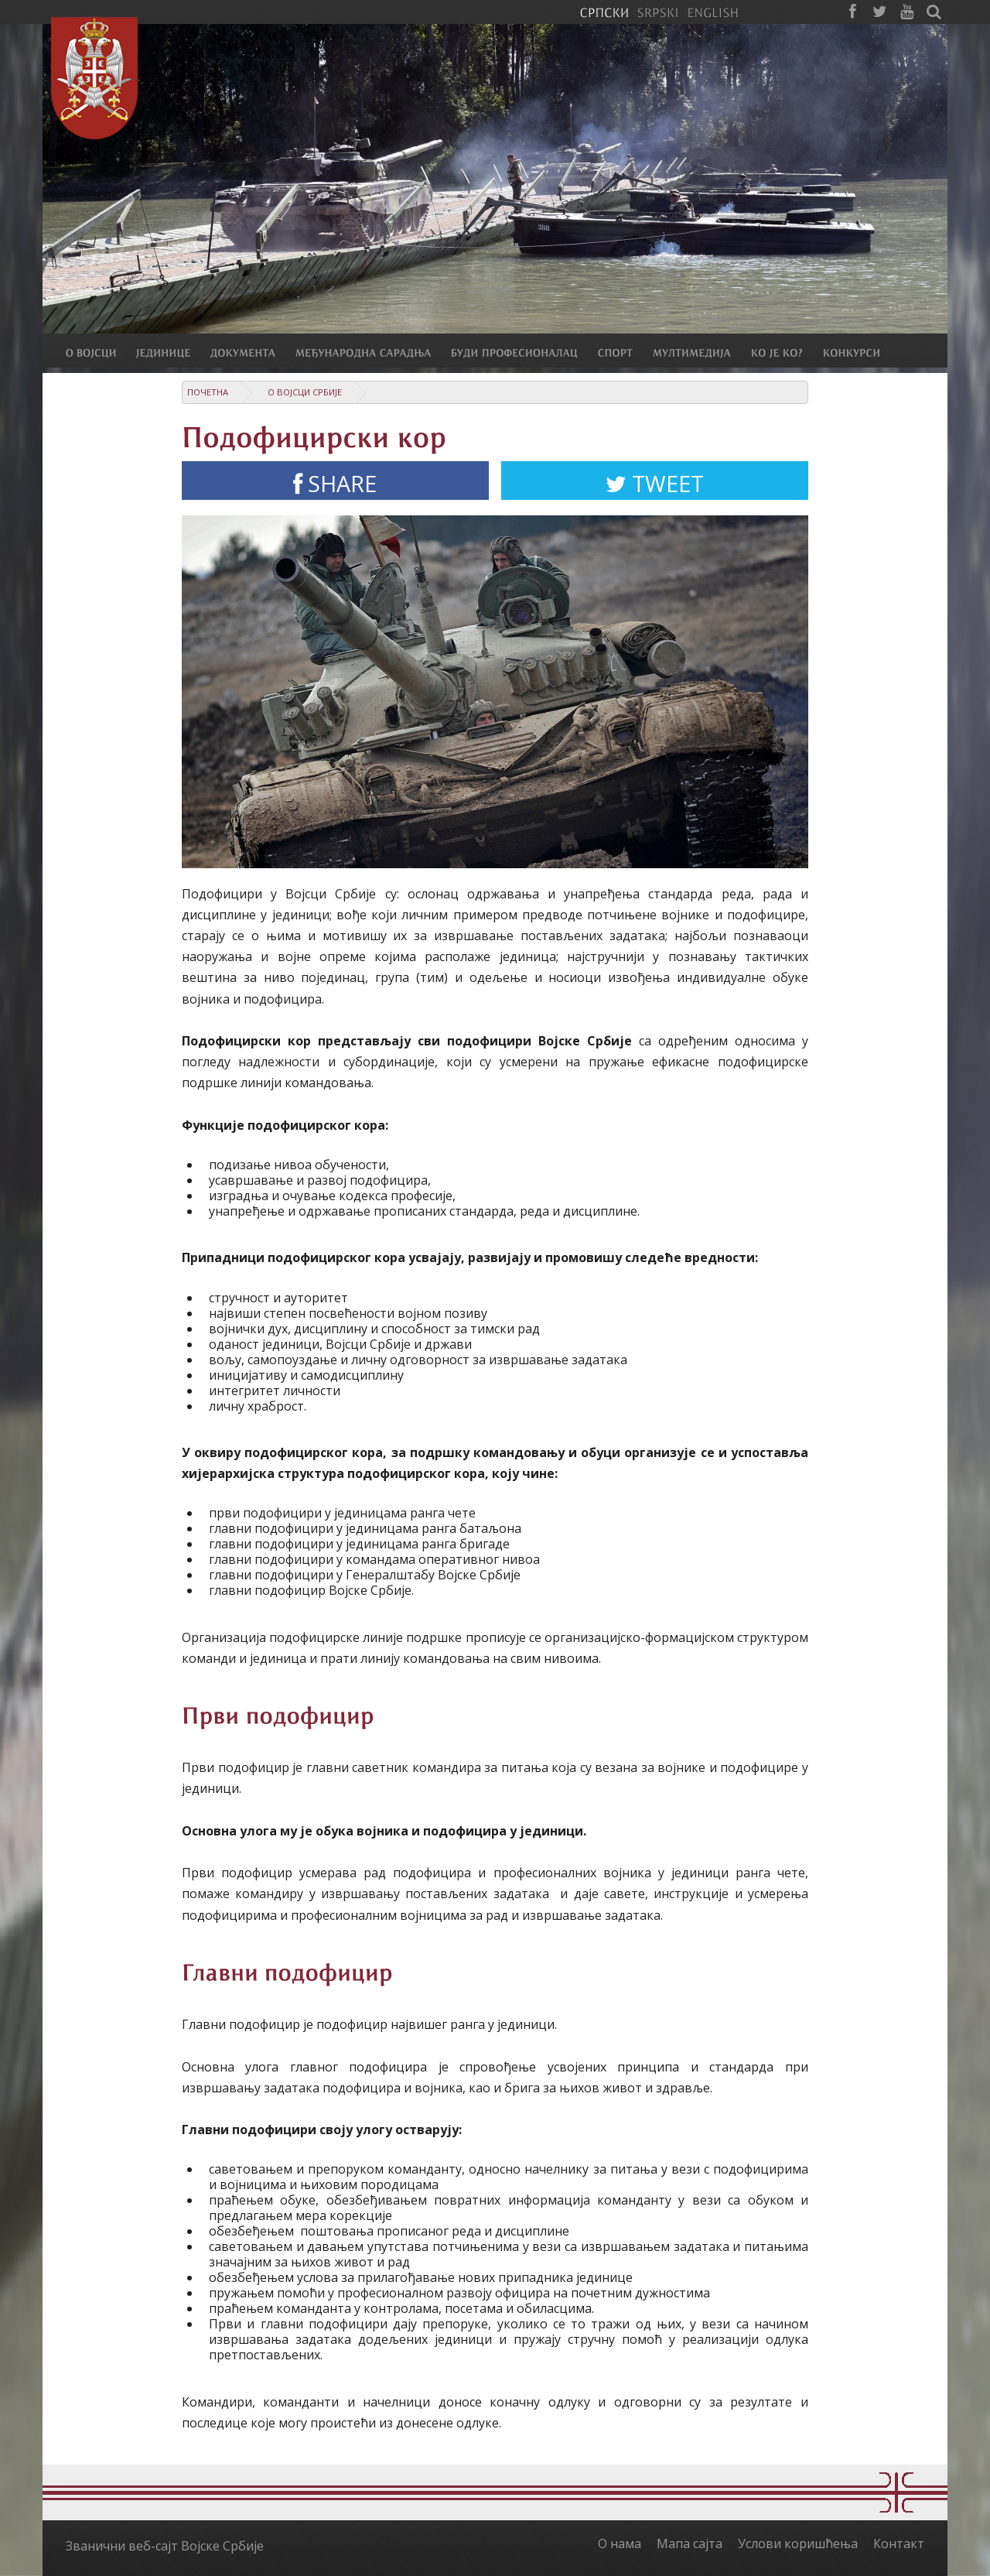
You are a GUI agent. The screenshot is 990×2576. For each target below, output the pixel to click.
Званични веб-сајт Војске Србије (165, 2545)
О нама (619, 2543)
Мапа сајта (689, 2543)
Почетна (207, 392)
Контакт (898, 2543)
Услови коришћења (798, 2543)
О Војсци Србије (305, 392)
